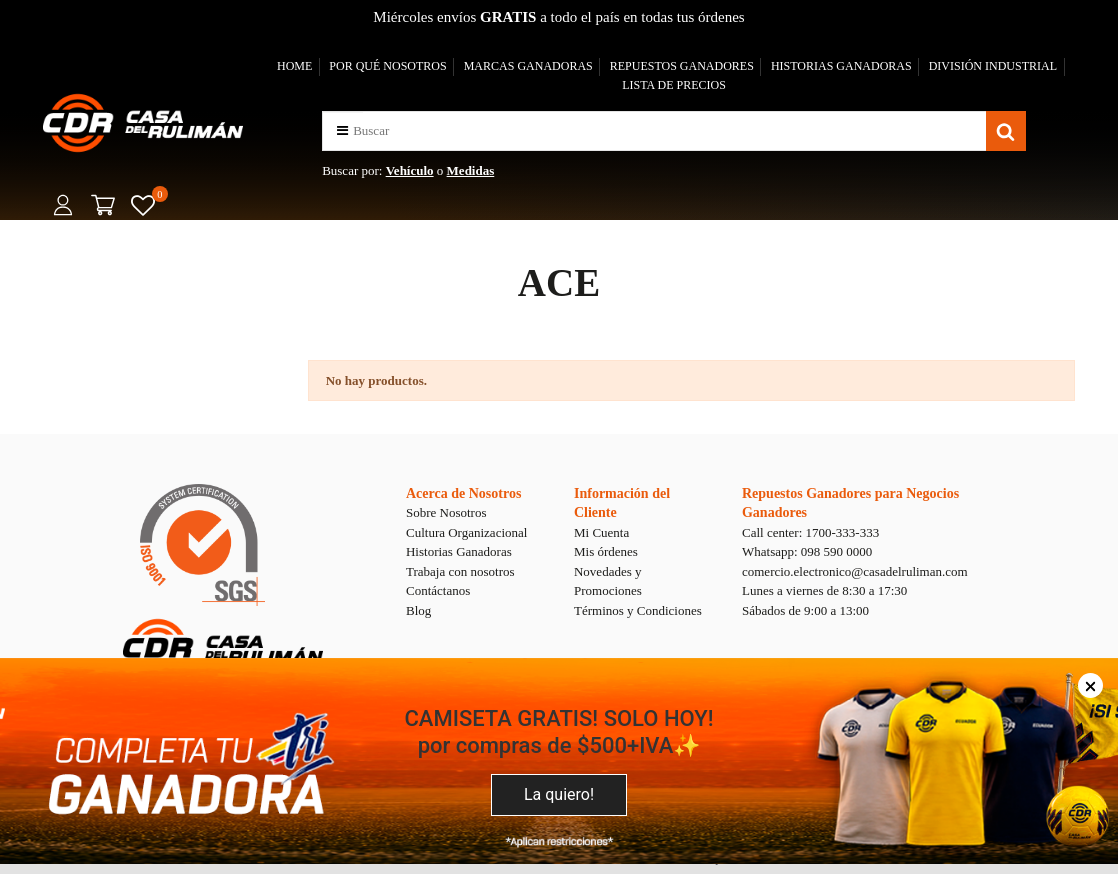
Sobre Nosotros (446, 512)
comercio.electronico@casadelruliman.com (855, 571)
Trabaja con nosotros (460, 571)
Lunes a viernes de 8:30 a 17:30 (824, 590)
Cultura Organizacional (466, 532)
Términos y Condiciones (638, 610)
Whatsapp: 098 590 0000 (807, 551)
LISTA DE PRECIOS (674, 85)
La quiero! (559, 794)
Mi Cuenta (601, 532)
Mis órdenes (606, 551)
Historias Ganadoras (459, 551)
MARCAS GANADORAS (528, 66)
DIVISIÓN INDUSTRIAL (993, 66)
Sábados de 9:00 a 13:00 (805, 610)
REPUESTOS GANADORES (682, 66)
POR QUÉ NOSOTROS (387, 66)
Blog (418, 610)
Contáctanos (438, 590)
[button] (342, 130)
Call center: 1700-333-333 (810, 532)
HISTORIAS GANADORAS (841, 66)
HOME (294, 66)
